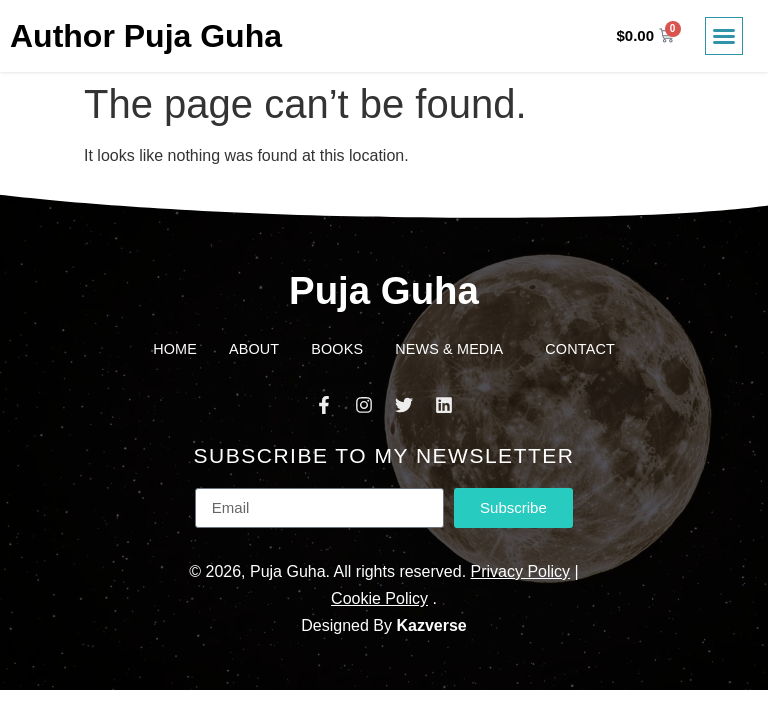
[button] (724, 36)
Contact (580, 349)
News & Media (454, 349)
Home (175, 349)
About (254, 349)
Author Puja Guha (146, 36)
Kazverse (431, 625)
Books (337, 349)
